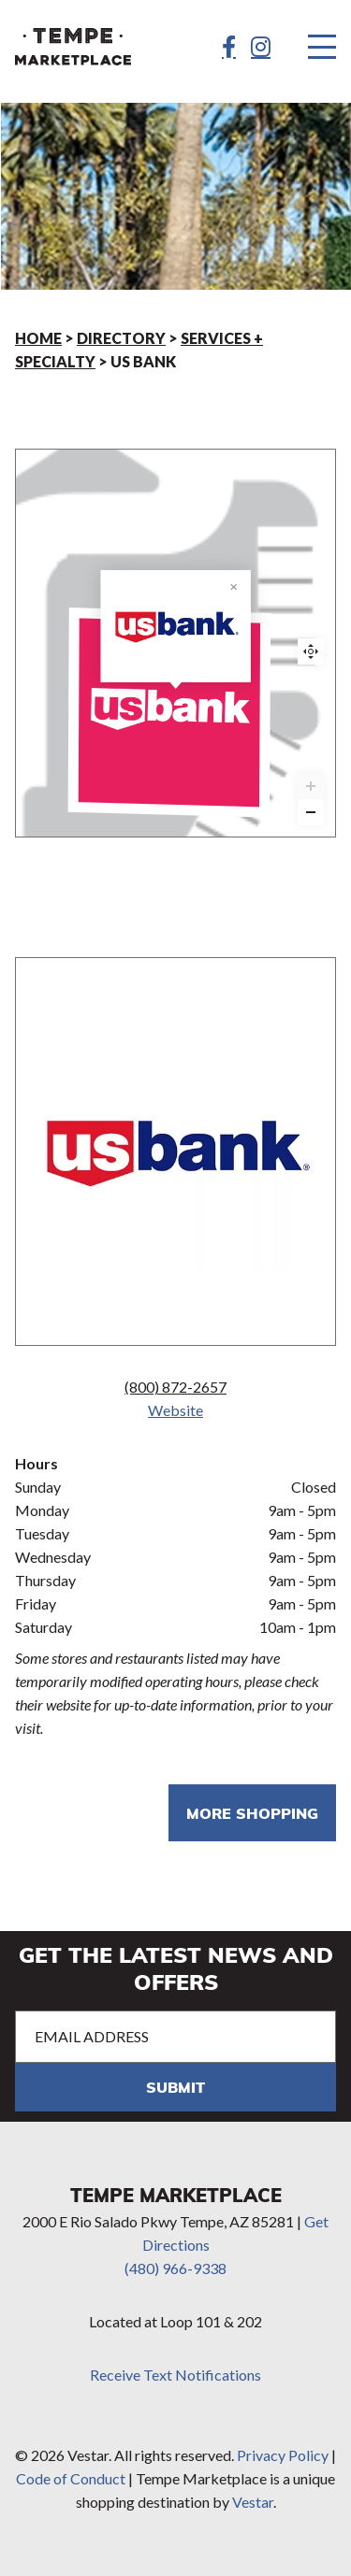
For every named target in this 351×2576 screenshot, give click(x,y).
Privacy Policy (283, 2455)
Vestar (252, 2502)
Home (38, 338)
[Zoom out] (311, 812)
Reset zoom (310, 651)
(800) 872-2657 (175, 1386)
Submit (175, 2086)
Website (175, 1410)
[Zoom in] (311, 786)
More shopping (252, 1813)
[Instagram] (261, 47)
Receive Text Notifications (175, 2374)
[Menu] (322, 47)
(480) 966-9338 (175, 2268)
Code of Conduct (70, 2478)
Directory (121, 338)
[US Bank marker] (176, 711)
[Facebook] (229, 47)
